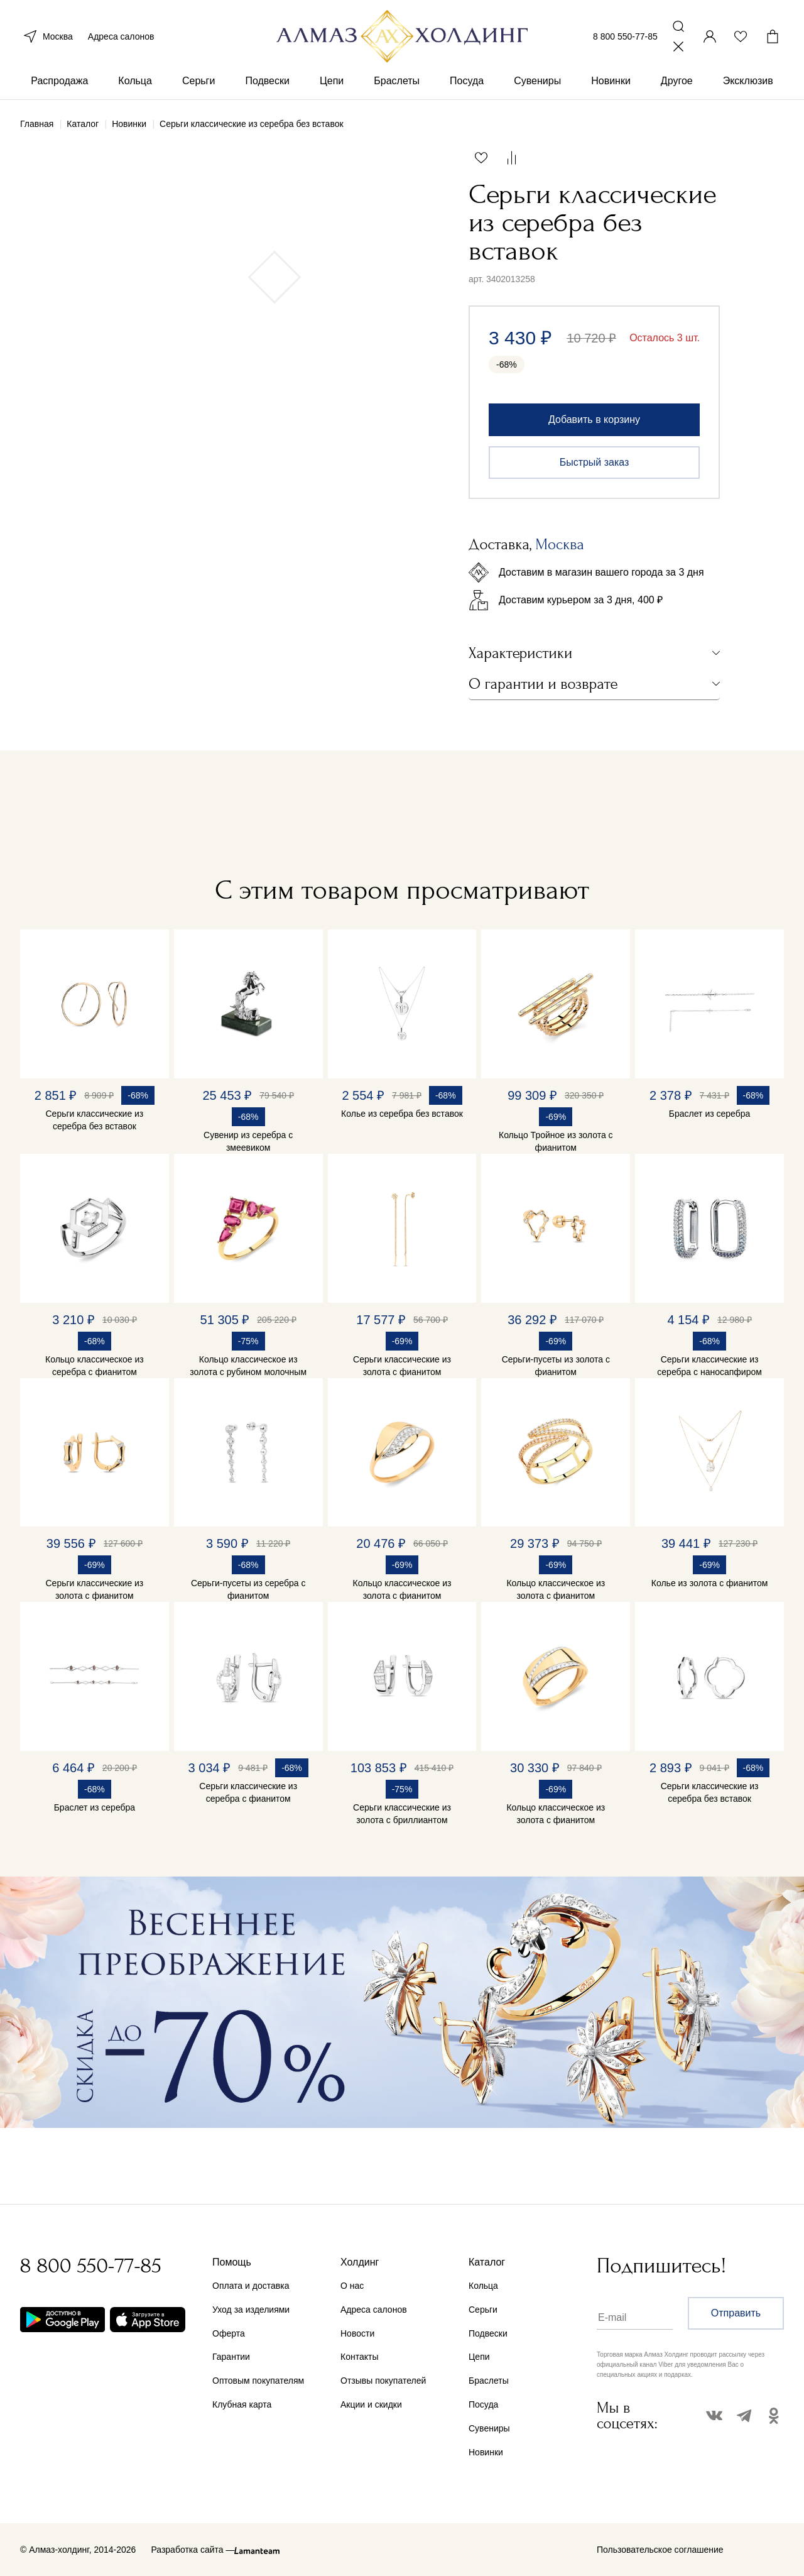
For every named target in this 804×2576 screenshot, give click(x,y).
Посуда (467, 80)
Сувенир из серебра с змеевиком (248, 1141)
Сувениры (537, 80)
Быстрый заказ (594, 462)
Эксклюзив (748, 80)
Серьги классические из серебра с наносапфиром (709, 1365)
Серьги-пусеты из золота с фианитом (556, 1365)
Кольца (135, 80)
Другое (677, 80)
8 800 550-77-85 (625, 36)
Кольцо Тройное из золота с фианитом (556, 1141)
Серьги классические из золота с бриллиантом (402, 1813)
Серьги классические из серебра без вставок (95, 1120)
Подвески (267, 80)
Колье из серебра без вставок (402, 1114)
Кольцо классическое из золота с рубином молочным (248, 1365)
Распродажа (59, 80)
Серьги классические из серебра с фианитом (248, 1792)
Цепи (332, 80)
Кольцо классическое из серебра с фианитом (94, 1365)
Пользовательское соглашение (660, 2550)
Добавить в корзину (594, 419)
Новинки (611, 80)
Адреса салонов (121, 36)
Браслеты (397, 80)
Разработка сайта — (192, 2550)
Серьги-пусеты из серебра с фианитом (248, 1589)
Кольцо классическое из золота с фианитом (402, 1589)
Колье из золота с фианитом (709, 1583)
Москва (46, 36)
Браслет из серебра (709, 1114)
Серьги (198, 80)
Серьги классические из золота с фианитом (402, 1365)
